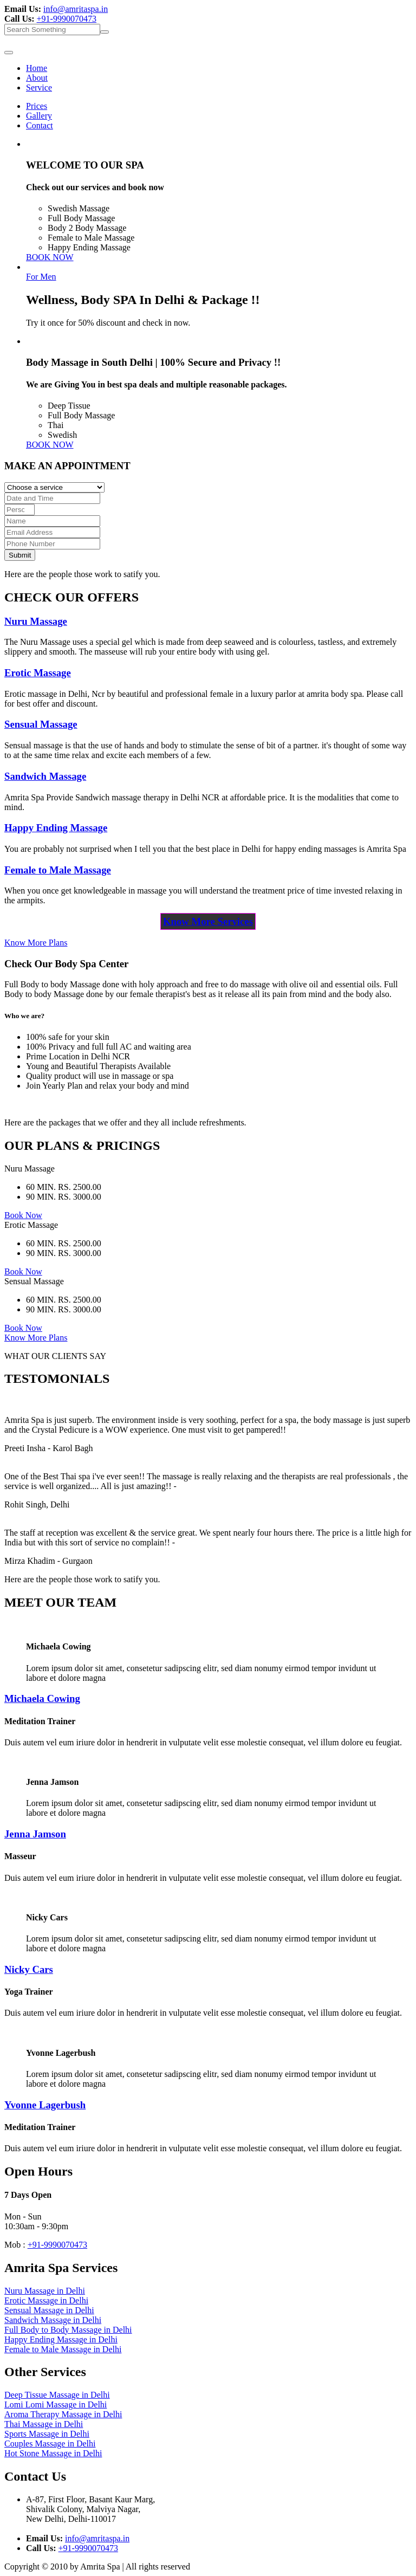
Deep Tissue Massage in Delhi (57, 2394)
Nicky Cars (28, 1969)
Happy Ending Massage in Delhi (61, 2339)
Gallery (39, 115)
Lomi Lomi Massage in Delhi (55, 2404)
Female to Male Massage (57, 870)
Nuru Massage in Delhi (44, 2290)
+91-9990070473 (66, 18)
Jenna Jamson (35, 1834)
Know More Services (208, 921)
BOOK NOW (50, 257)
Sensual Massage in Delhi (49, 2310)
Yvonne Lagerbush (45, 2105)
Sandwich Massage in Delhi (52, 2320)
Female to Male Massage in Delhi (62, 2349)
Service (39, 87)
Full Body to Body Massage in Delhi (68, 2329)
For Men (41, 276)
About (37, 77)
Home (36, 68)
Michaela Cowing (42, 1698)
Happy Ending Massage (55, 827)
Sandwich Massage (45, 776)
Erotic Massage (37, 672)
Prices (36, 106)
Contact (39, 125)
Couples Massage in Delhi (49, 2443)
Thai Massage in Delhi (43, 2424)
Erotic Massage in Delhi (46, 2300)
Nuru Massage (35, 621)
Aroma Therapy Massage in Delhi (63, 2414)
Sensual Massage (40, 724)
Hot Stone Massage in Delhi (53, 2453)
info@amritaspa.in (75, 9)
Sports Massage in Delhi (46, 2433)
